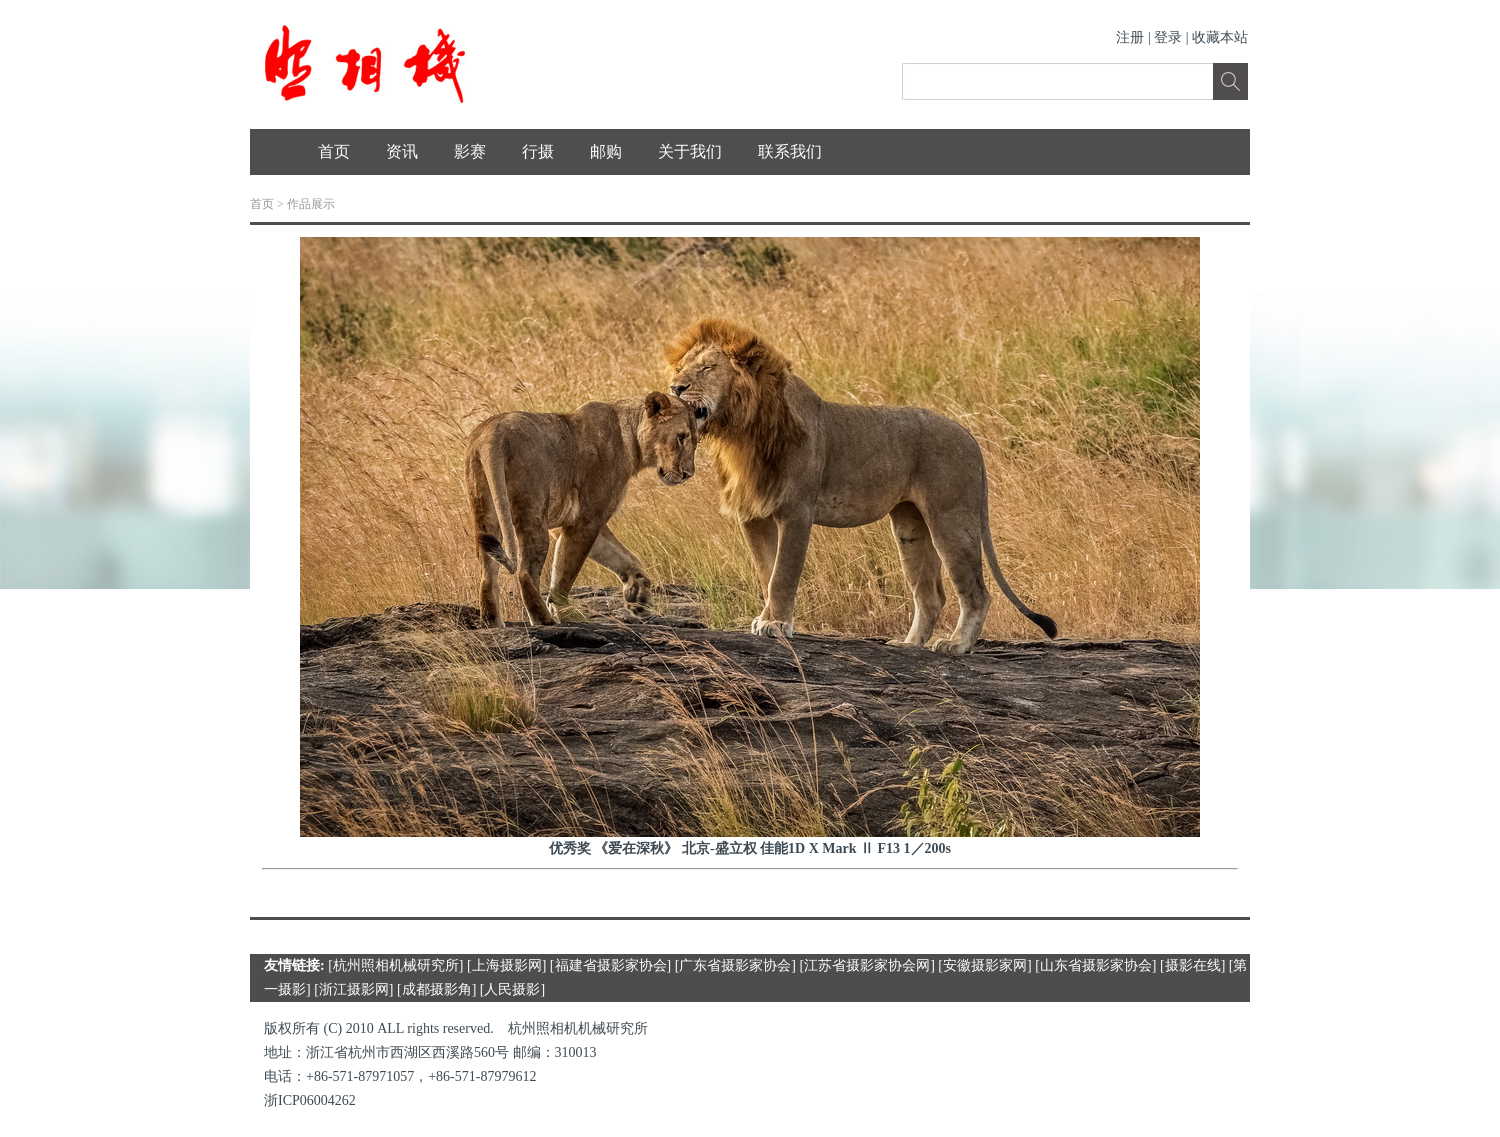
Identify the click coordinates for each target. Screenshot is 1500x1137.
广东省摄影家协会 (735, 965)
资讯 (402, 151)
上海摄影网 (507, 965)
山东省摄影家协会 (1096, 965)
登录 (1168, 37)
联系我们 (790, 151)
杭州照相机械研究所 (396, 965)
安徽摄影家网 (985, 965)
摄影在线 (1193, 965)
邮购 (606, 151)
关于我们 (690, 151)
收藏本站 (1220, 37)
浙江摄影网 (354, 989)
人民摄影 (512, 989)
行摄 (538, 151)
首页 (334, 151)
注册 (1130, 37)
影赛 (470, 151)
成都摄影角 (437, 989)
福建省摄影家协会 (611, 965)
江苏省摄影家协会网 (867, 965)
